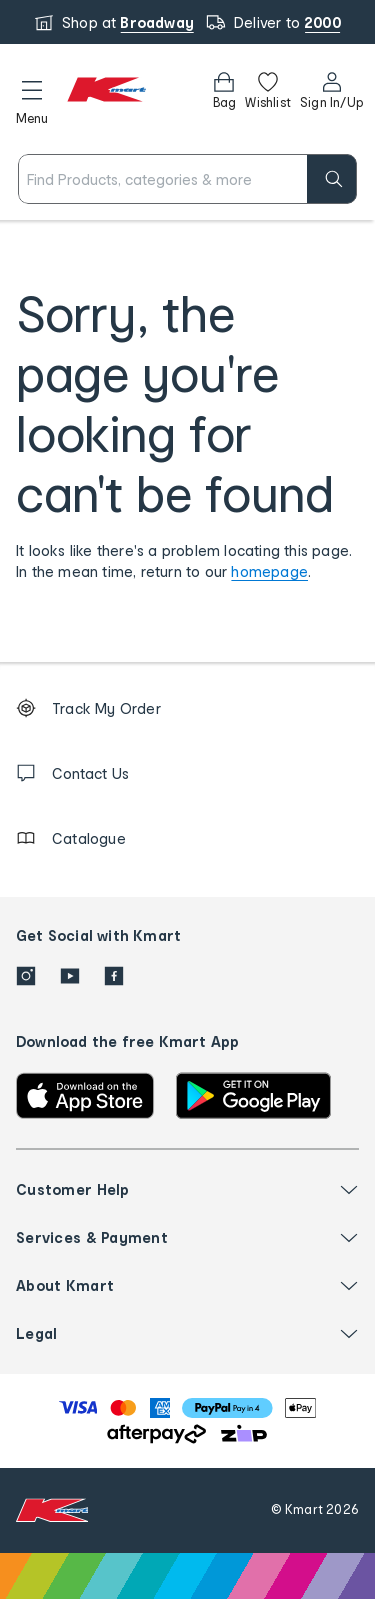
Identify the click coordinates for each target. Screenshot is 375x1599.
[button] (32, 99)
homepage (269, 571)
